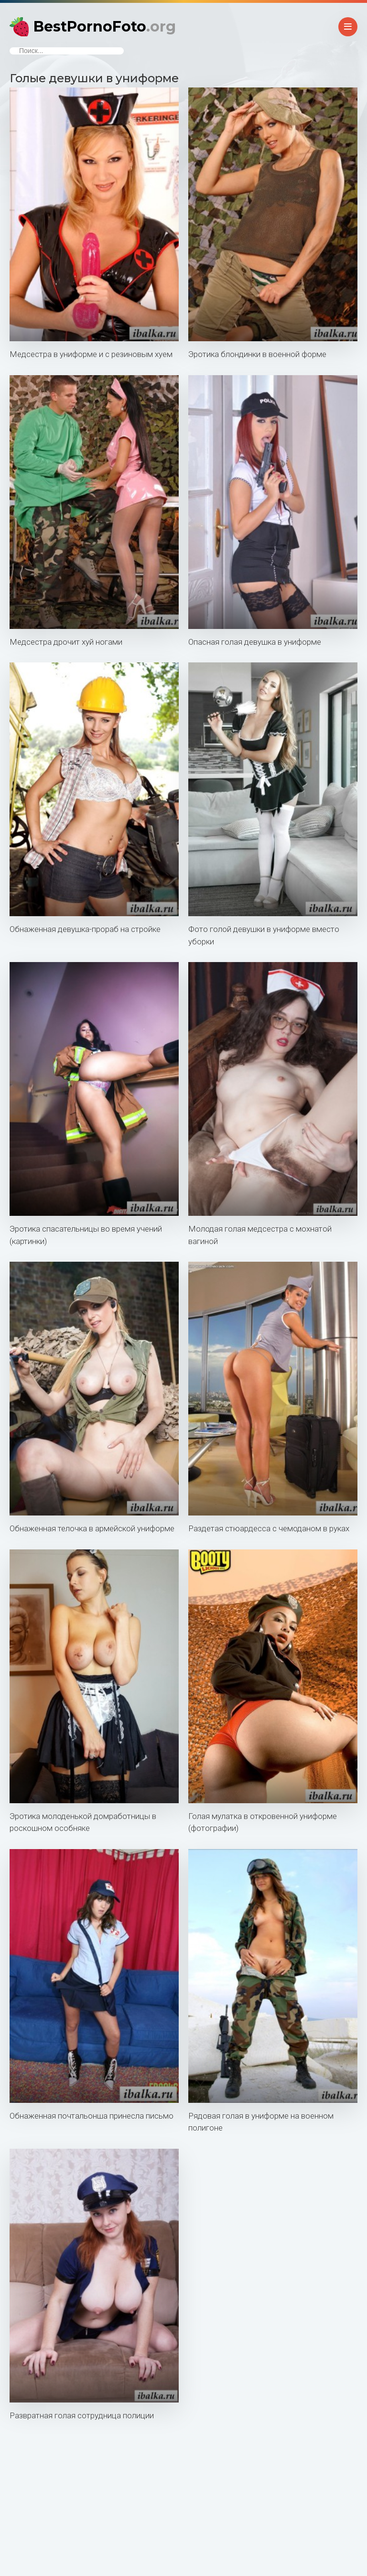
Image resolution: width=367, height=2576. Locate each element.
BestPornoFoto (104, 26)
